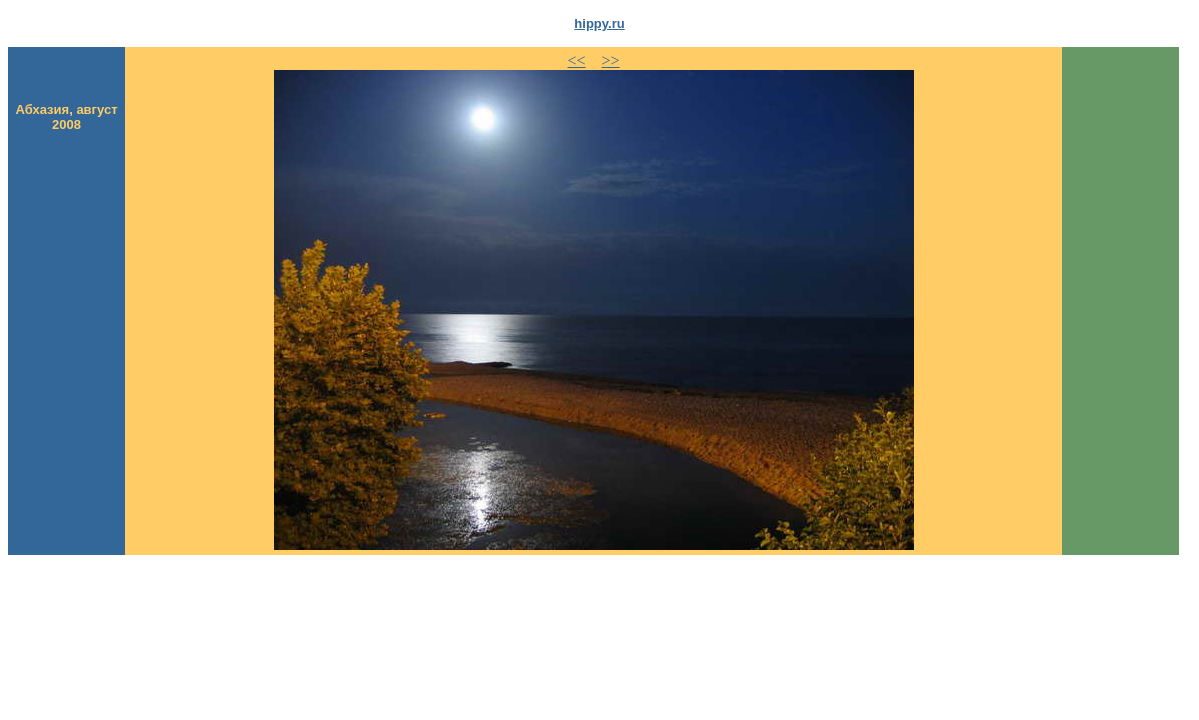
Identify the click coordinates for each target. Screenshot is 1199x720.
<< (577, 60)
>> (611, 60)
